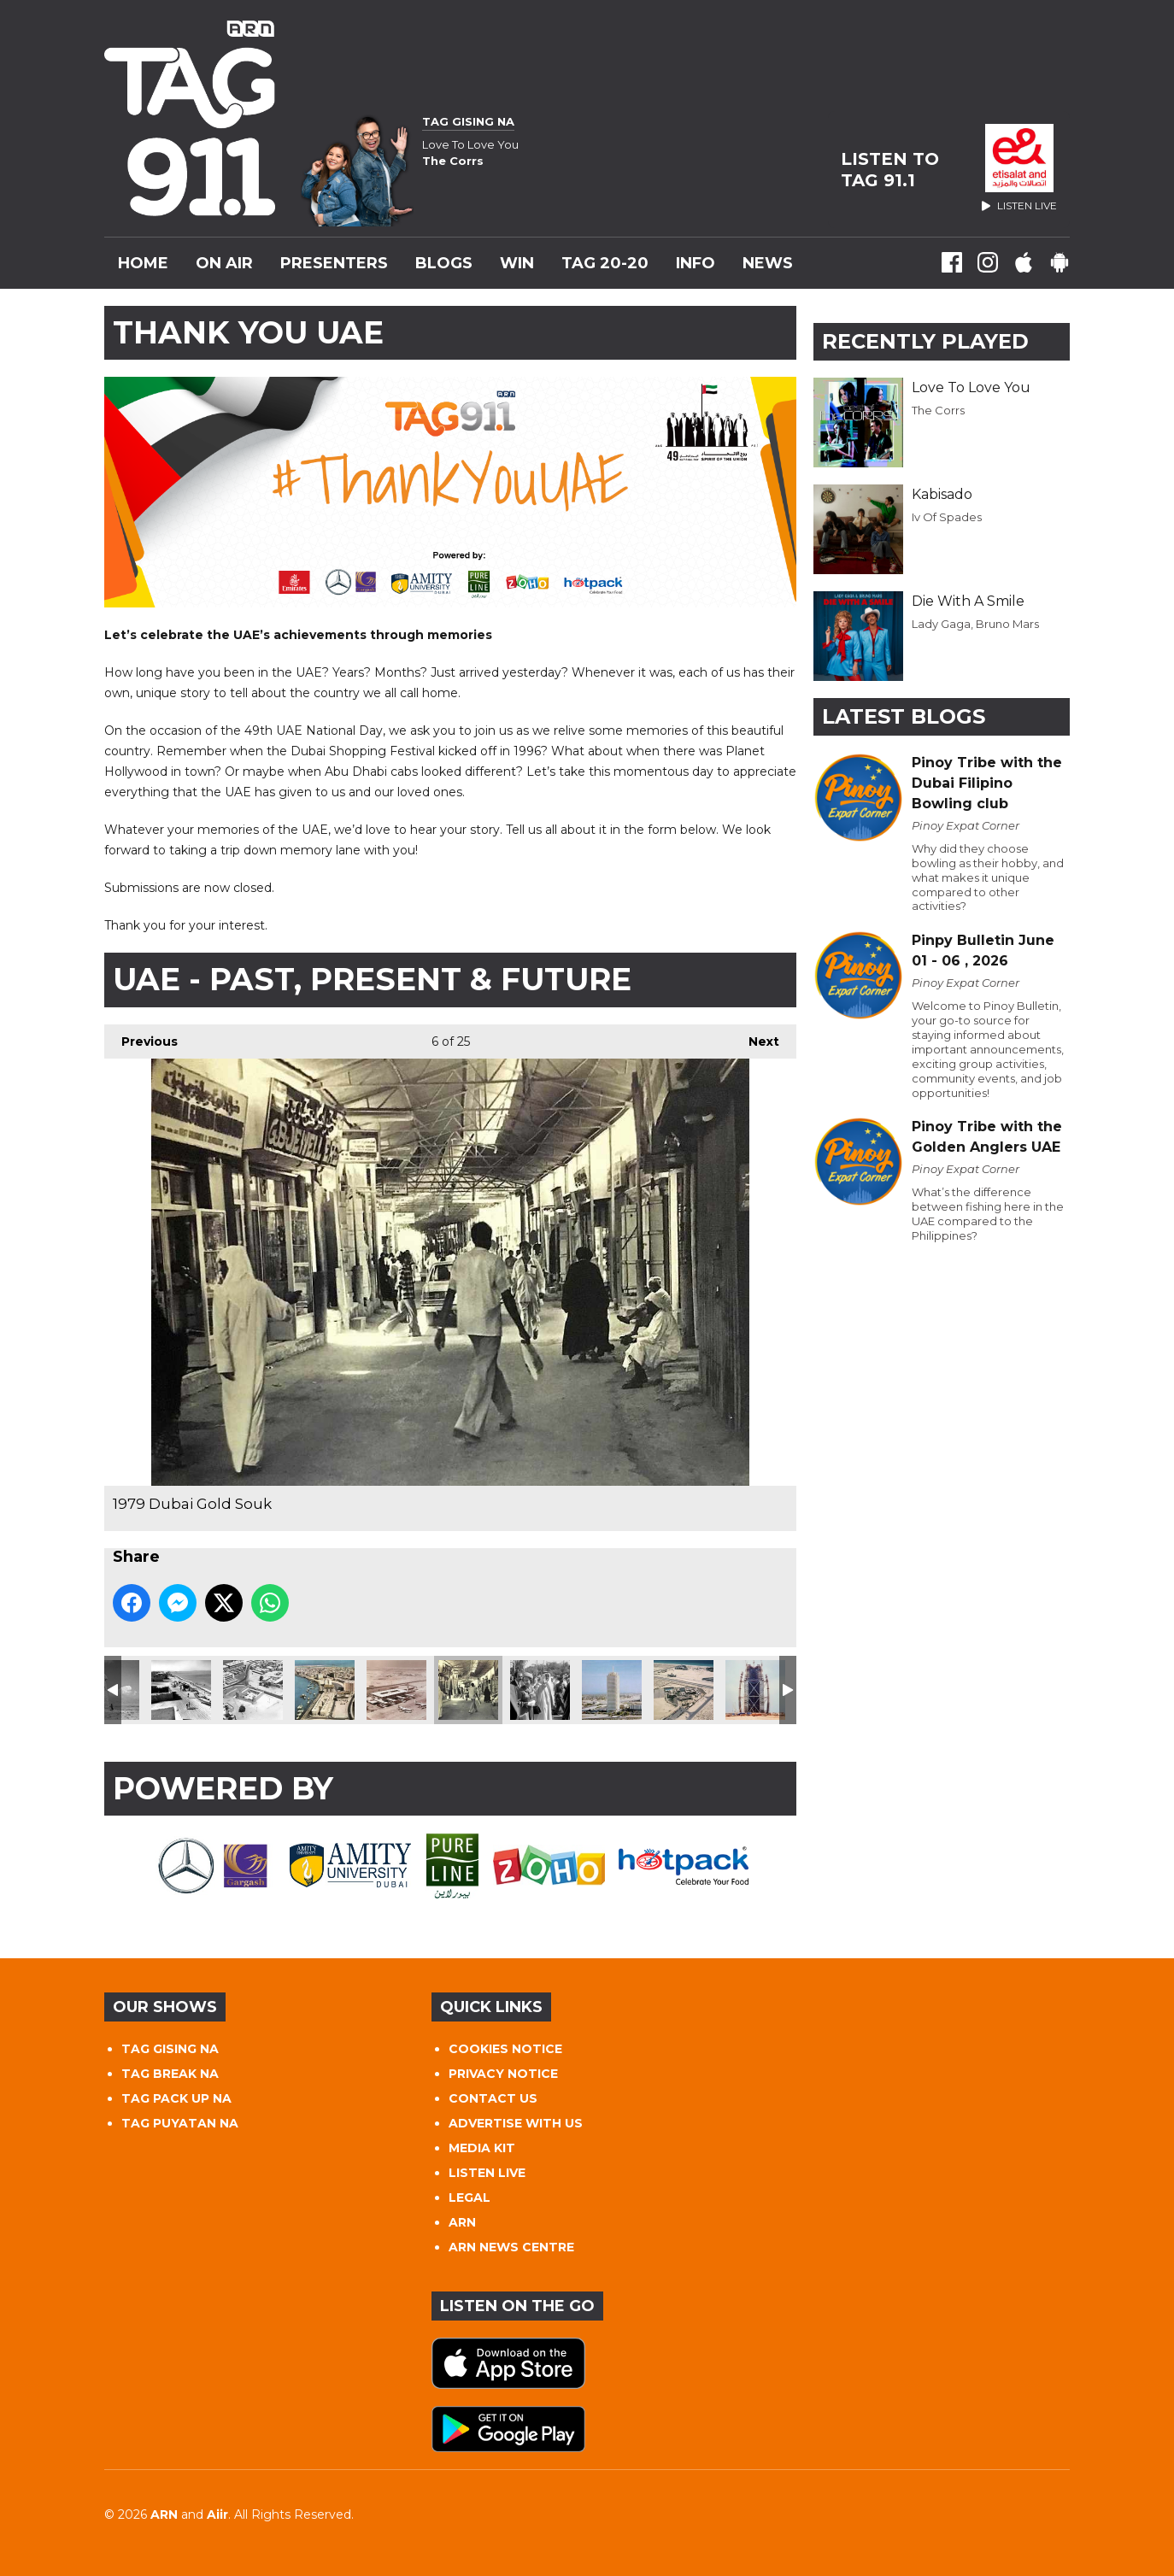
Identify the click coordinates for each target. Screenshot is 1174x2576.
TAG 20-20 (605, 263)
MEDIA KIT (482, 2148)
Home (143, 263)
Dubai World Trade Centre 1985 (612, 1690)
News (768, 263)
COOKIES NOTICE (505, 2049)
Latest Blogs (903, 716)
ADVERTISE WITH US (516, 2123)
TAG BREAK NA (170, 2073)
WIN (517, 263)
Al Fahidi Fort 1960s (253, 1690)
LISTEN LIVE (487, 2172)
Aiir (217, 2514)
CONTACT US (493, 2098)
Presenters (334, 263)
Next (755, 1036)
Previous (141, 1036)
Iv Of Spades (947, 517)
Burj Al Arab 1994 (755, 1690)
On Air (224, 263)
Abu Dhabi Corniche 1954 (181, 1690)
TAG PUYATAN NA (179, 2123)
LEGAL (469, 2197)
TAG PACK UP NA (176, 2098)
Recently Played (925, 341)
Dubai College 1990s (683, 1690)
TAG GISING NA (170, 2049)
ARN (462, 2222)
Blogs (444, 263)
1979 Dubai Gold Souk (468, 1690)
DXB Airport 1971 (396, 1690)
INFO (695, 263)
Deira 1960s (325, 1690)
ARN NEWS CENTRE (511, 2247)
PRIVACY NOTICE (503, 2073)
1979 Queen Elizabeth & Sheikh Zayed (540, 1690)
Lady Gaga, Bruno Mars (975, 624)
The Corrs (938, 410)
